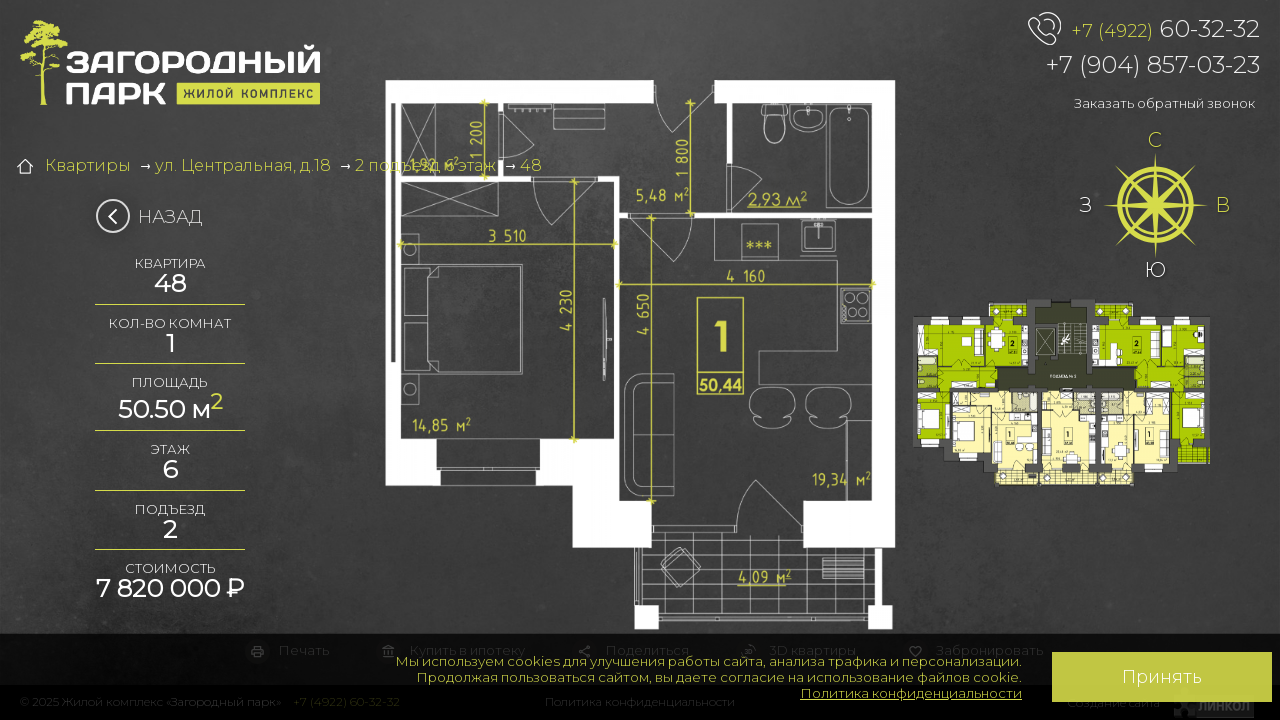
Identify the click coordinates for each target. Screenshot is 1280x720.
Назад (155, 217)
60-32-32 (1165, 30)
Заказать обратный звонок (1164, 103)
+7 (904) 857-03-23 (1153, 64)
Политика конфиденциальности (911, 693)
